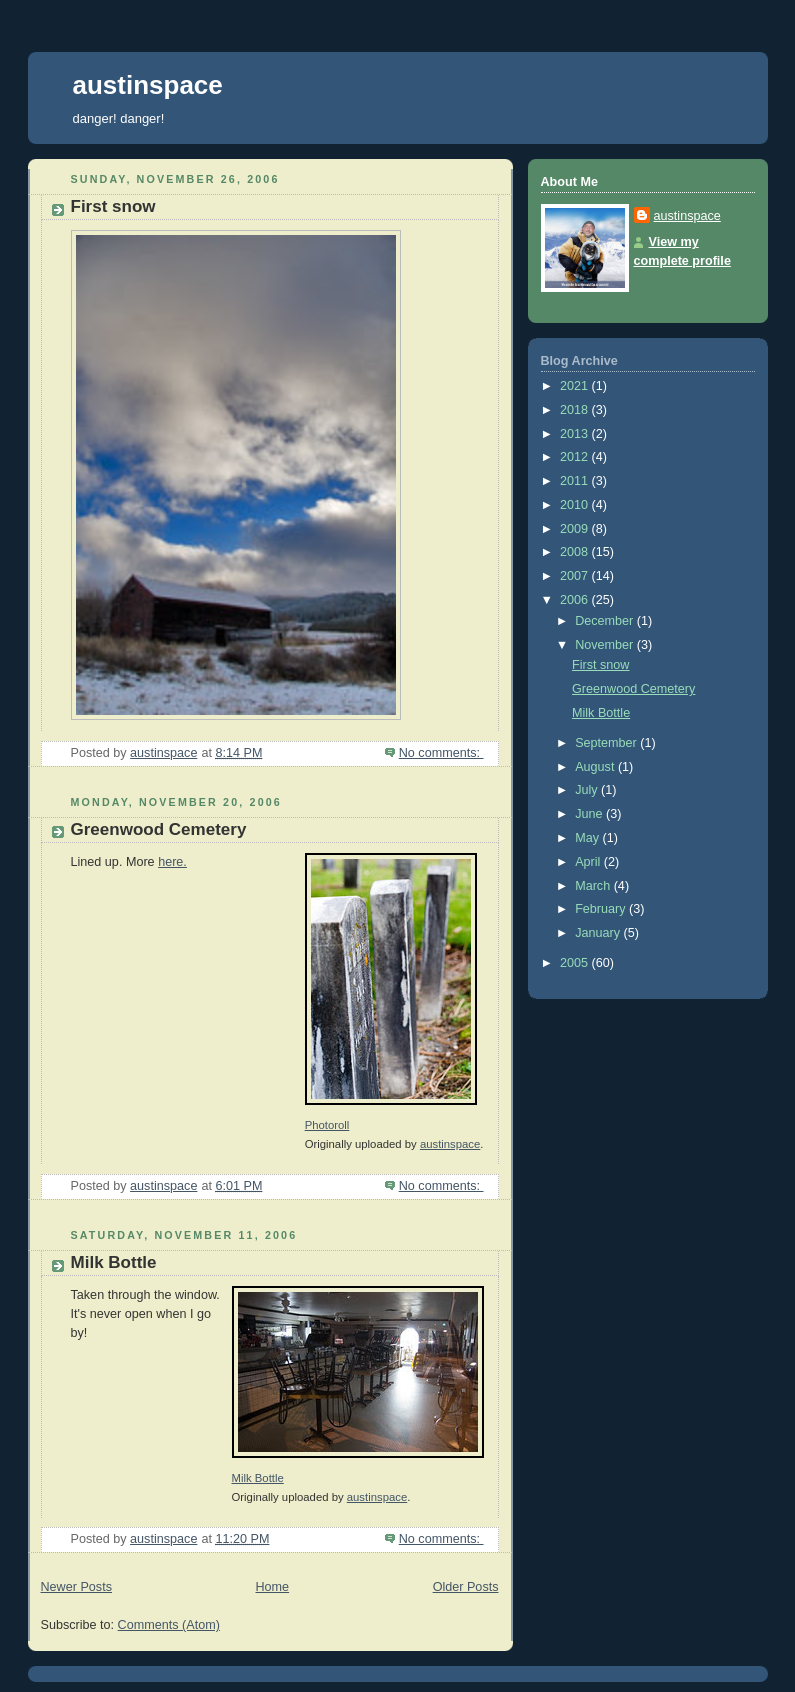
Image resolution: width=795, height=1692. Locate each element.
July (588, 790)
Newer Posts (76, 1587)
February (602, 909)
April (589, 862)
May (588, 838)
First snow (113, 206)
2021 (576, 386)
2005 (576, 963)
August (596, 767)
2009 (576, 529)
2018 (576, 410)
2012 (576, 457)
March (594, 886)
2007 (576, 576)
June (590, 814)
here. (172, 862)
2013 (576, 434)
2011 (576, 481)
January (599, 933)
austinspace (148, 85)
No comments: (441, 753)
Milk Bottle (114, 1262)
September (607, 743)
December (606, 621)
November (606, 645)
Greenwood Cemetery (159, 829)
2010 (576, 505)
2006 (576, 600)
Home (272, 1587)
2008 (576, 552)
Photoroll (327, 1125)
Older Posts (466, 1587)
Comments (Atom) (169, 1625)
